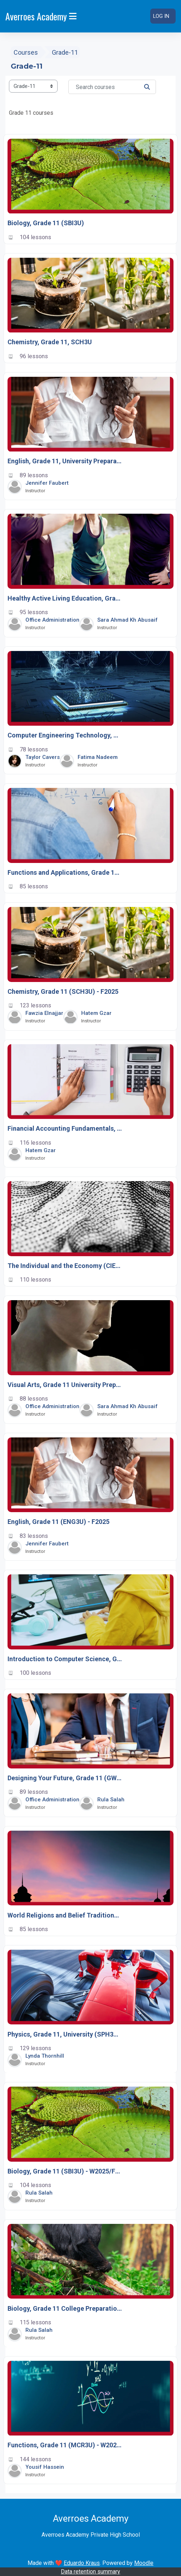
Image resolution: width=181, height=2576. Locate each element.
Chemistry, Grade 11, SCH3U (50, 342)
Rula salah (110, 1799)
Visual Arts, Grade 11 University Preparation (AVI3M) (65, 1384)
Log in (161, 16)
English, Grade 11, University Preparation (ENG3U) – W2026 (65, 461)
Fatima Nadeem (98, 757)
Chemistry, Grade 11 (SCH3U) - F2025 (63, 991)
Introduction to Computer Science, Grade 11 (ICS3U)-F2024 (65, 1659)
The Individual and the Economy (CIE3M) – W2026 (65, 1265)
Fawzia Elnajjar (44, 1013)
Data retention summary (90, 2571)
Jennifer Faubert (47, 483)
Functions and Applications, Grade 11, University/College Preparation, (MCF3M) (65, 872)
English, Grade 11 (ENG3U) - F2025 (58, 1521)
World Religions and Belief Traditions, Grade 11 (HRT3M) (65, 1915)
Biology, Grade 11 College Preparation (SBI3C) (65, 2308)
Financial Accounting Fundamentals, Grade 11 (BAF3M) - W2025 (65, 1128)
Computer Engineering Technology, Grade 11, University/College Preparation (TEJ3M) (65, 735)
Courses (26, 52)
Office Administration (52, 620)
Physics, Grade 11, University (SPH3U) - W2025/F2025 (65, 2034)
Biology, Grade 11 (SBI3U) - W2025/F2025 (65, 2171)
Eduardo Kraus (82, 2563)
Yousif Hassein (44, 2467)
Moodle (143, 2563)
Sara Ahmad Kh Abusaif (127, 620)
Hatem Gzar (96, 1013)
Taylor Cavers (42, 757)
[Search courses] (112, 87)
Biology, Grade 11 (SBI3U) (46, 223)
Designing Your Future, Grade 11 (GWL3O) (65, 1778)
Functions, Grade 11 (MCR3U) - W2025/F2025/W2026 (65, 2445)
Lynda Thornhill (44, 2056)
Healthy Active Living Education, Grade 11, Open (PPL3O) (65, 598)
